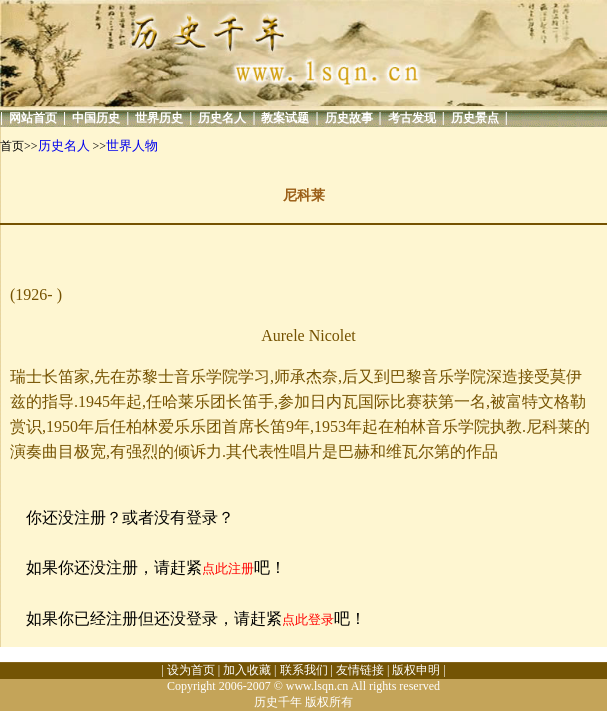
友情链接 (360, 670)
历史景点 (475, 118)
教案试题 (285, 118)
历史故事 (349, 118)
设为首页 (191, 670)
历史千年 (278, 702)
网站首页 (33, 118)
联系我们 (304, 670)
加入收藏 (247, 670)
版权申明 (416, 670)
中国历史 (96, 118)
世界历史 (159, 118)
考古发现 (412, 118)
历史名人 (222, 118)
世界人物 (132, 145)
